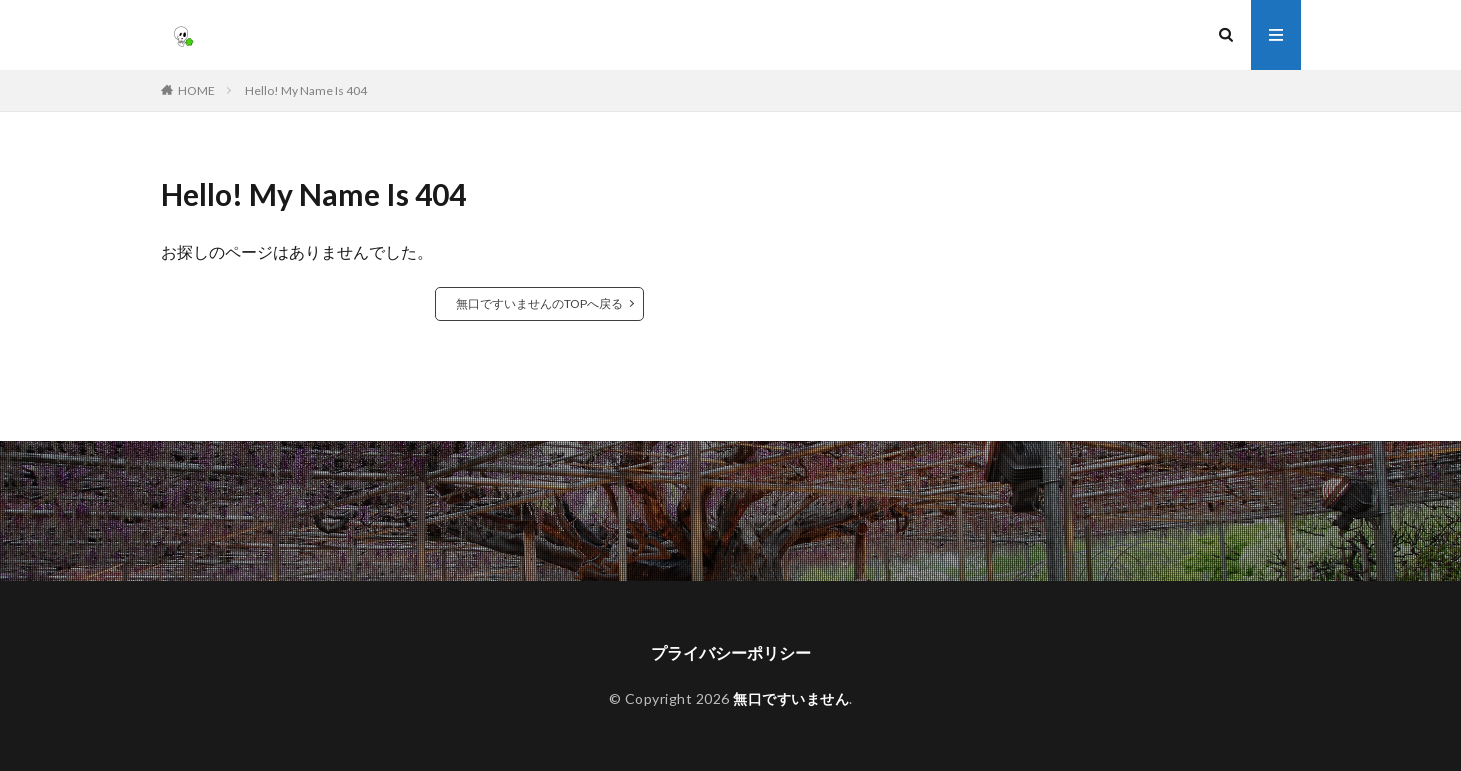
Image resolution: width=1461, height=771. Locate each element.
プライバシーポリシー (731, 652)
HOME (196, 90)
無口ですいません (791, 698)
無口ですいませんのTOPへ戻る (539, 303)
